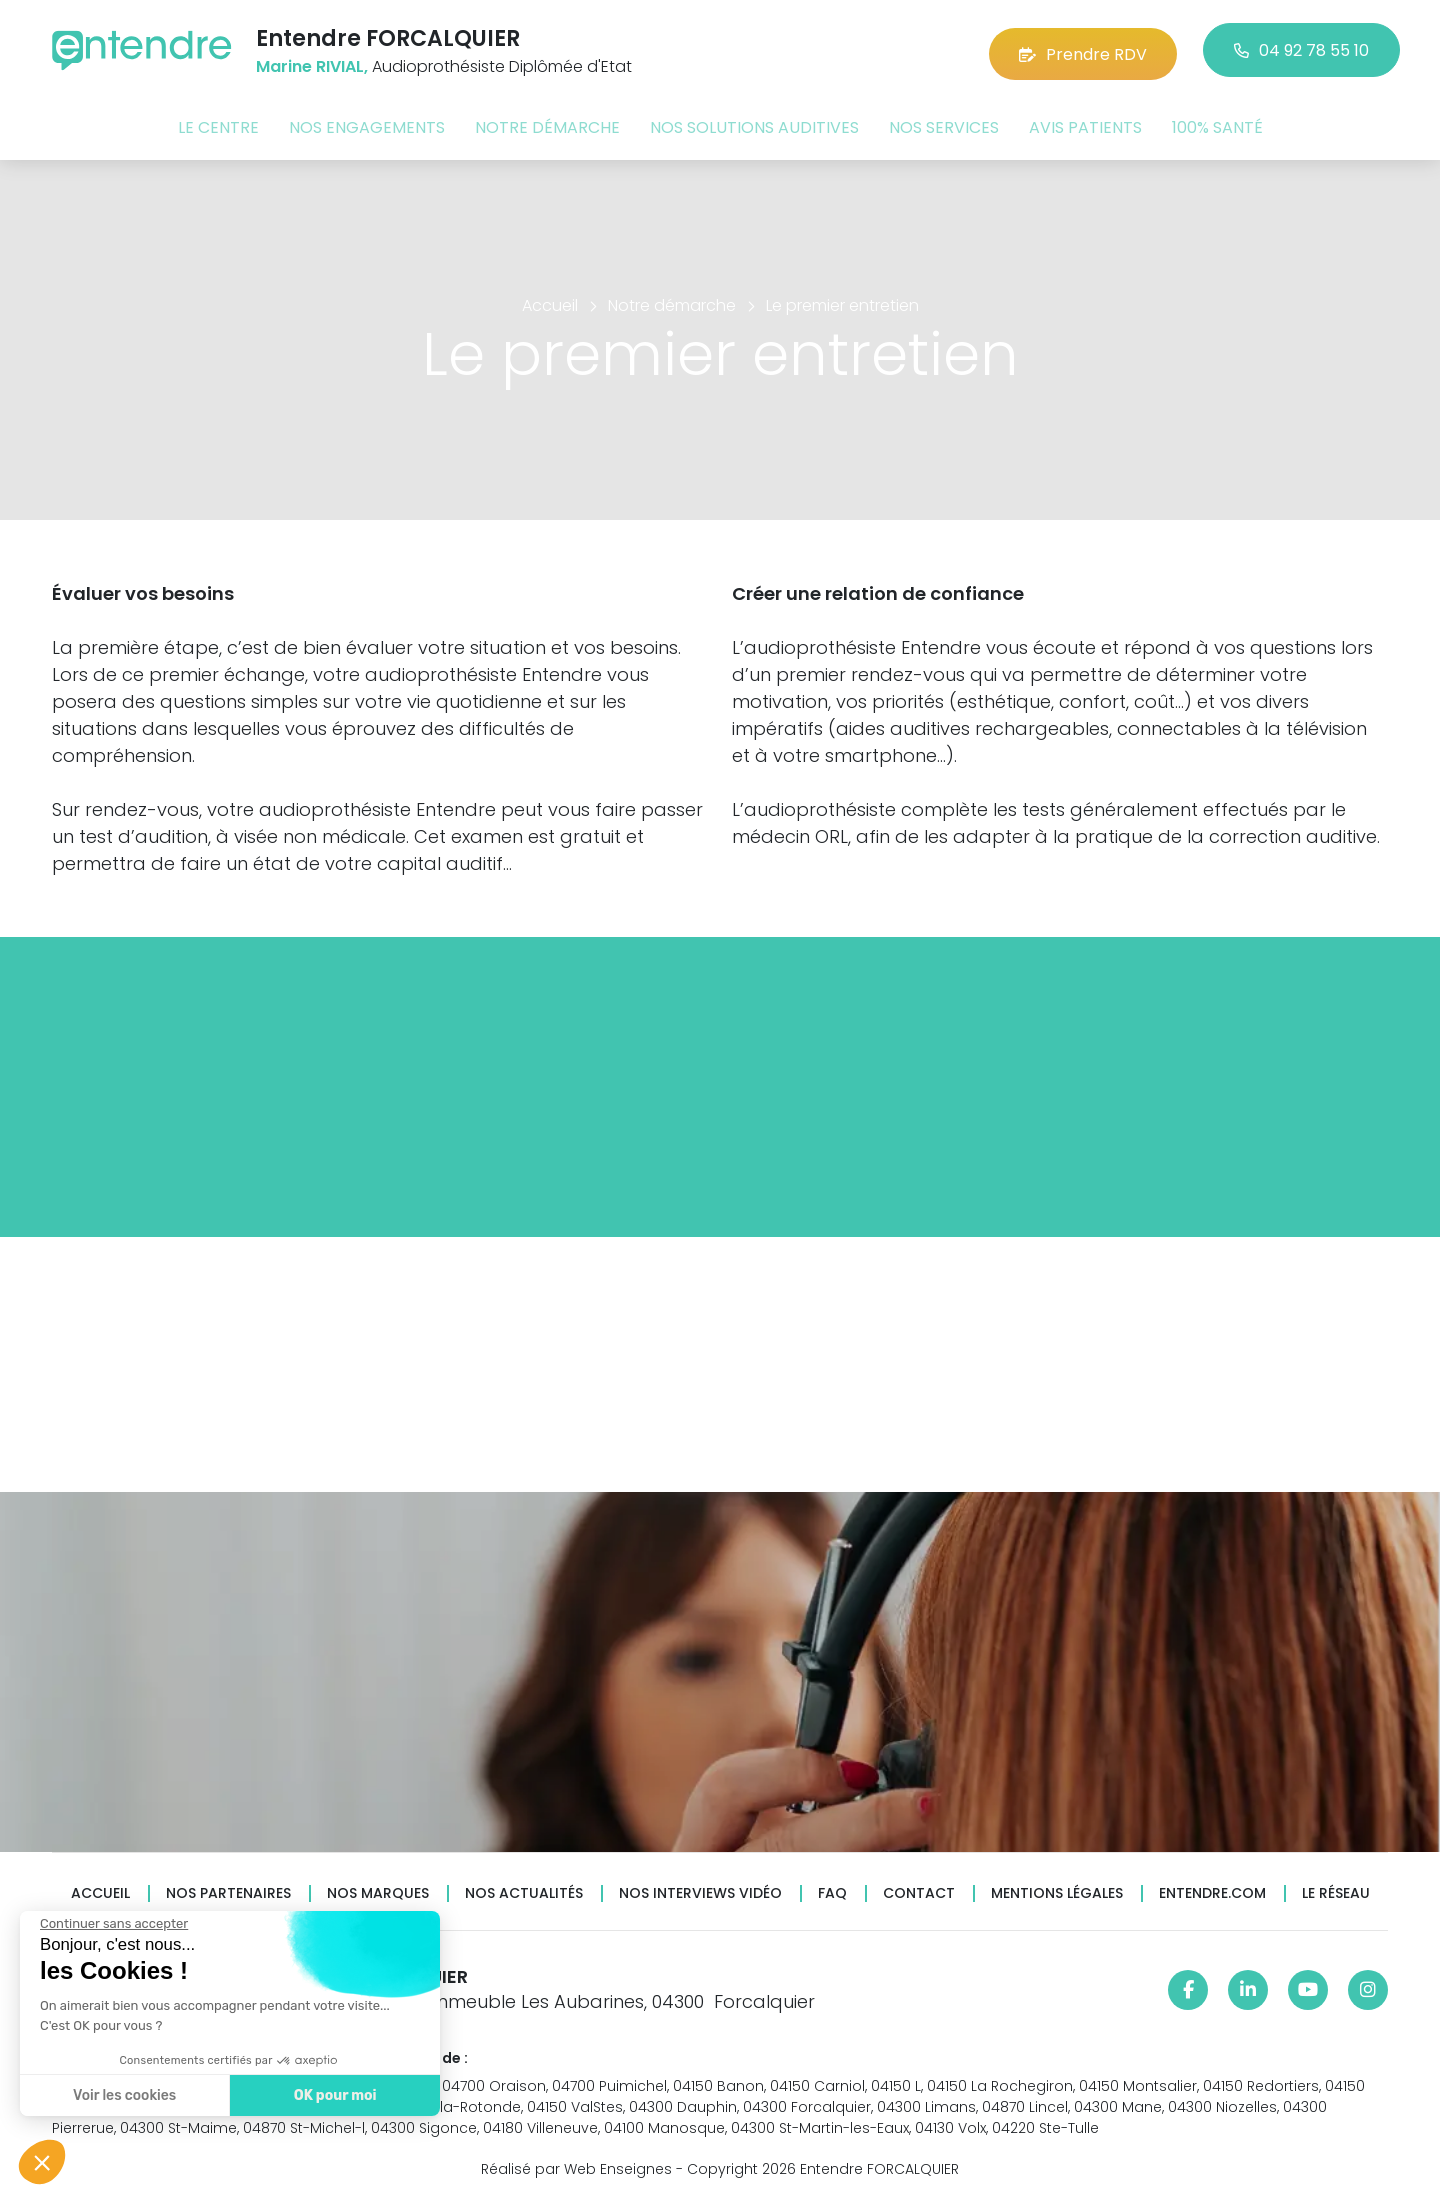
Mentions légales (1057, 1889)
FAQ (832, 1889)
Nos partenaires (228, 1889)
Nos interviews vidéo (700, 1889)
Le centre (218, 123)
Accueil (100, 1889)
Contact (919, 1889)
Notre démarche (547, 123)
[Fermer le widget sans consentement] (112, 1924)
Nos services (944, 123)
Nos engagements (367, 123)
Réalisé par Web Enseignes (576, 2165)
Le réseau (1336, 1889)
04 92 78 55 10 (1301, 49)
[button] (42, 2162)
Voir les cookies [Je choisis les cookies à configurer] (122, 2095)
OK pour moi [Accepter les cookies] (332, 2095)
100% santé (1217, 123)
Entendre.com (1212, 1889)
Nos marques (378, 1889)
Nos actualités (524, 1889)
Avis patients (1085, 123)
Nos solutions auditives (754, 123)
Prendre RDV (1083, 49)
